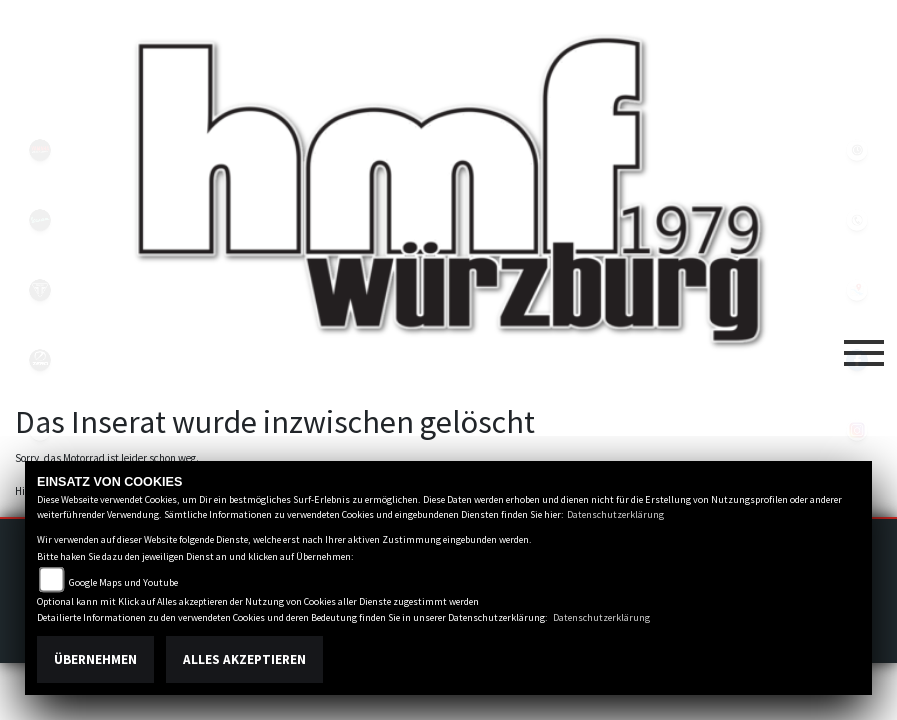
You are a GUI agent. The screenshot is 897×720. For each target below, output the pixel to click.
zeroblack (40, 360)
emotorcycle (40, 430)
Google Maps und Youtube (123, 582)
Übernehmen (95, 659)
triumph (40, 290)
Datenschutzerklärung (615, 514)
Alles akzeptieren (244, 659)
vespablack (40, 220)
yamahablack (40, 150)
